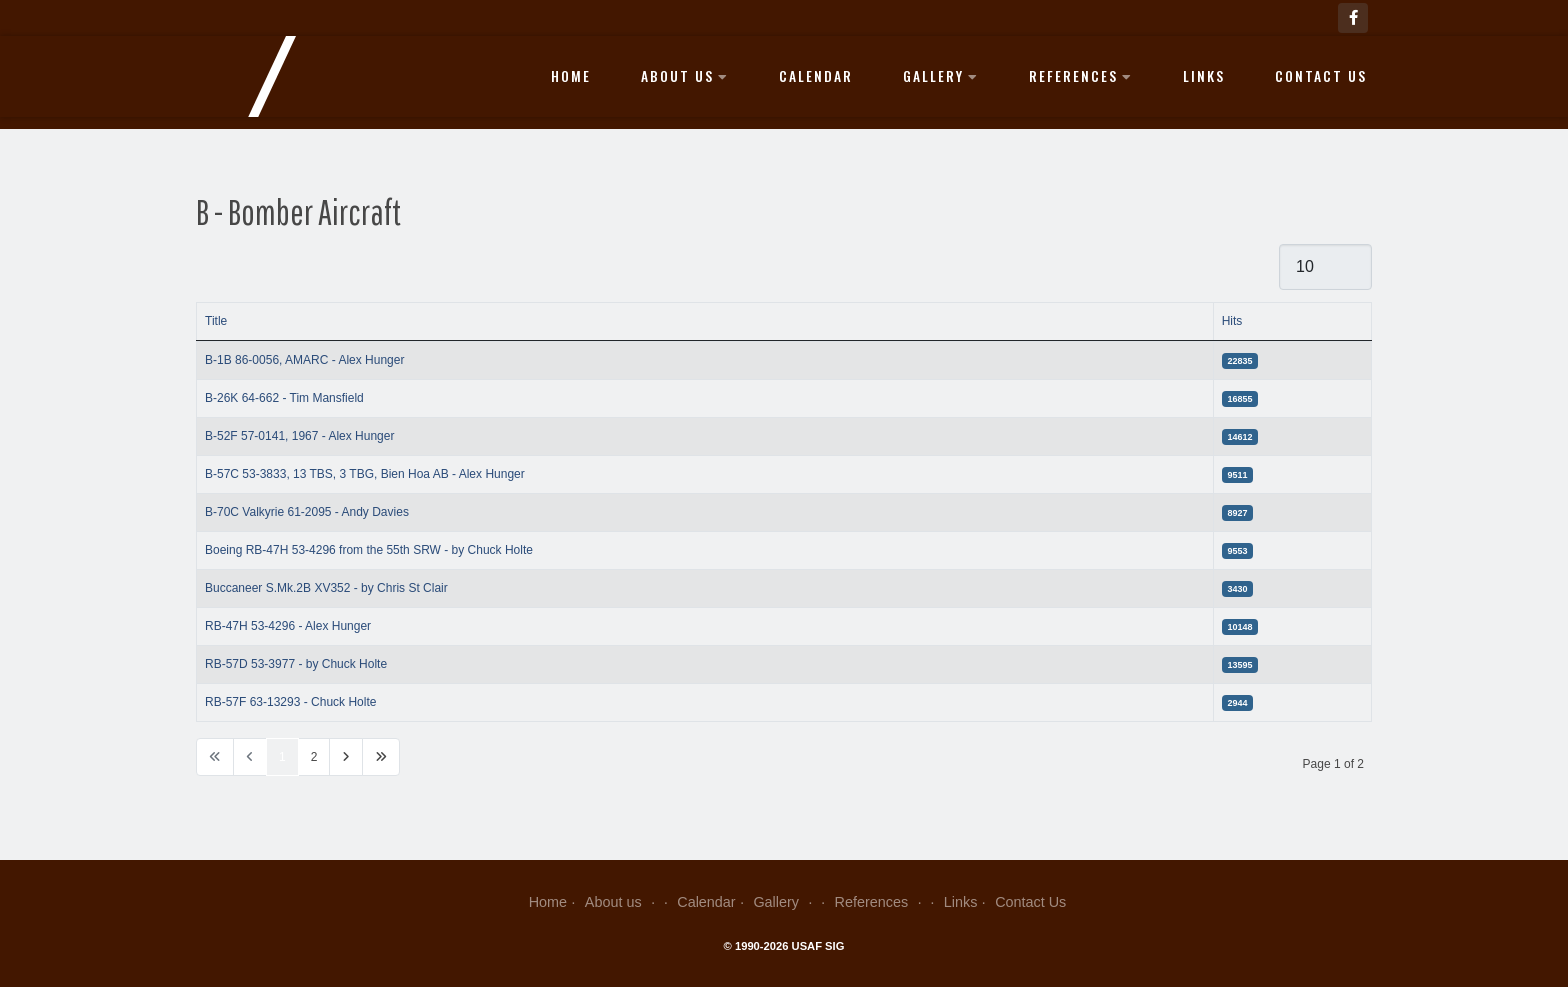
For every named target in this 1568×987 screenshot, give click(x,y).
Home (571, 76)
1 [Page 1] (282, 757)
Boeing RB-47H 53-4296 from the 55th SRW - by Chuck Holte (369, 550)
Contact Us (1321, 76)
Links (1204, 76)
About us (685, 76)
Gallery (941, 76)
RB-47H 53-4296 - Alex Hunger (288, 626)
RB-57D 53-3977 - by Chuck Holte (296, 664)
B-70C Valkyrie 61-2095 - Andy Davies (307, 512)
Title (216, 321)
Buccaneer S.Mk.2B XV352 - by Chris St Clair (326, 588)
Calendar (816, 76)
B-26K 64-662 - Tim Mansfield (284, 398)
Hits (1232, 321)
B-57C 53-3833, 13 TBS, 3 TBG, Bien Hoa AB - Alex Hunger (365, 474)
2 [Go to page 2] (314, 757)
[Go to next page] (346, 757)
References (1081, 76)
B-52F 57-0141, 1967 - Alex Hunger (299, 436)
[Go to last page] (381, 757)
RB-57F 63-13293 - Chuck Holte (290, 702)
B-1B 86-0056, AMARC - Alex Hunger (304, 360)
